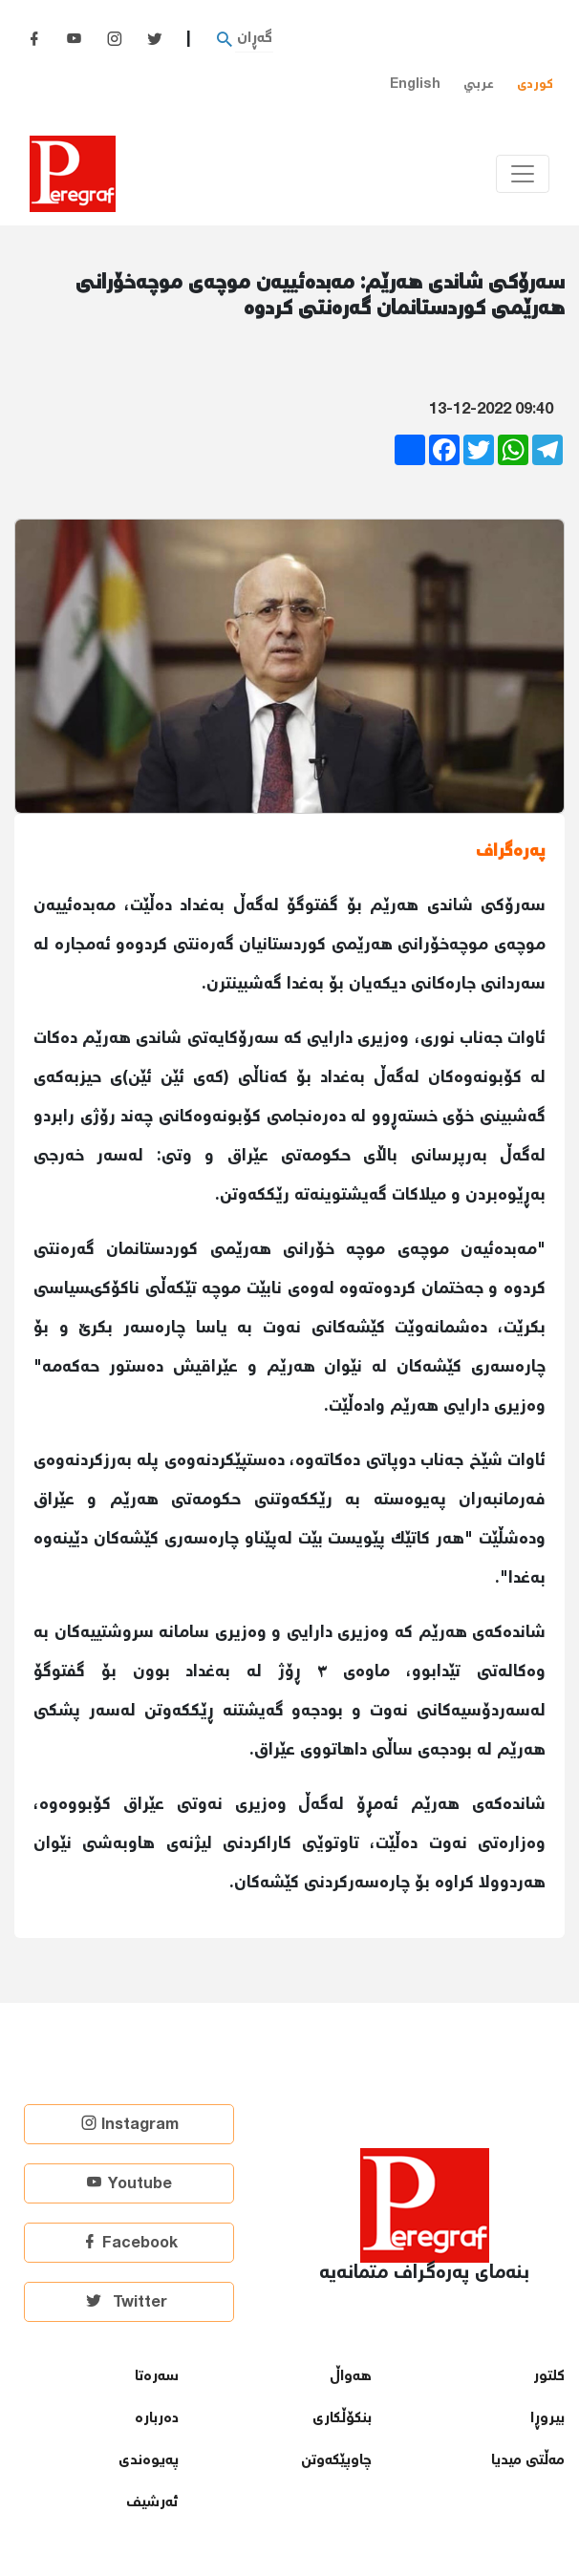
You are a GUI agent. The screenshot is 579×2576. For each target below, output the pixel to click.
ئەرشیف (152, 2503)
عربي (478, 85)
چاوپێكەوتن (336, 2461)
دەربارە (157, 2419)
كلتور (549, 2377)
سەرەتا (157, 2377)
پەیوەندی (148, 2461)
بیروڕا (547, 2419)
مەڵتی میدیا (528, 2461)
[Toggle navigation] (522, 174)
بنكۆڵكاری (342, 2419)
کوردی (535, 85)
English (415, 85)
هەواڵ (351, 2377)
